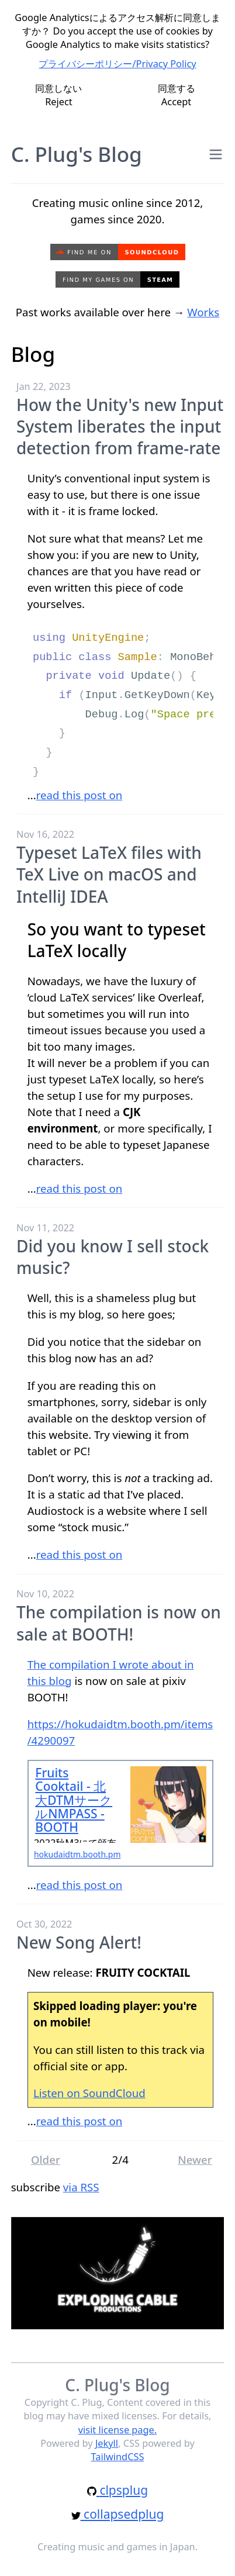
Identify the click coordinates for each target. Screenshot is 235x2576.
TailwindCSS (117, 2456)
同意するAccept (176, 95)
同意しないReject (58, 95)
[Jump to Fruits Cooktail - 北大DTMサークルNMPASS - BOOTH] (168, 1804)
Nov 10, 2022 (45, 1593)
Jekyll (106, 2443)
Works (203, 312)
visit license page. (117, 2429)
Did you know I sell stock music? (112, 1257)
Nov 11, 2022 (45, 1227)
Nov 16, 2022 (45, 834)
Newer (195, 2159)
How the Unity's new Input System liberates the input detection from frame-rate (119, 426)
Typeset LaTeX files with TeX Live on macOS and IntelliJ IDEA (109, 874)
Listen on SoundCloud (89, 2092)
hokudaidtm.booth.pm (77, 1854)
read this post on (79, 795)
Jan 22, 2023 (43, 386)
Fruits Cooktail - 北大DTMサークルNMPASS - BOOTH (73, 1799)
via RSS (81, 2187)
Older (45, 2159)
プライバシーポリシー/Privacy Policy (117, 63)
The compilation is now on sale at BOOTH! (118, 1623)
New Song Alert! (78, 1942)
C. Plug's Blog (76, 154)
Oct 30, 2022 (44, 1924)
